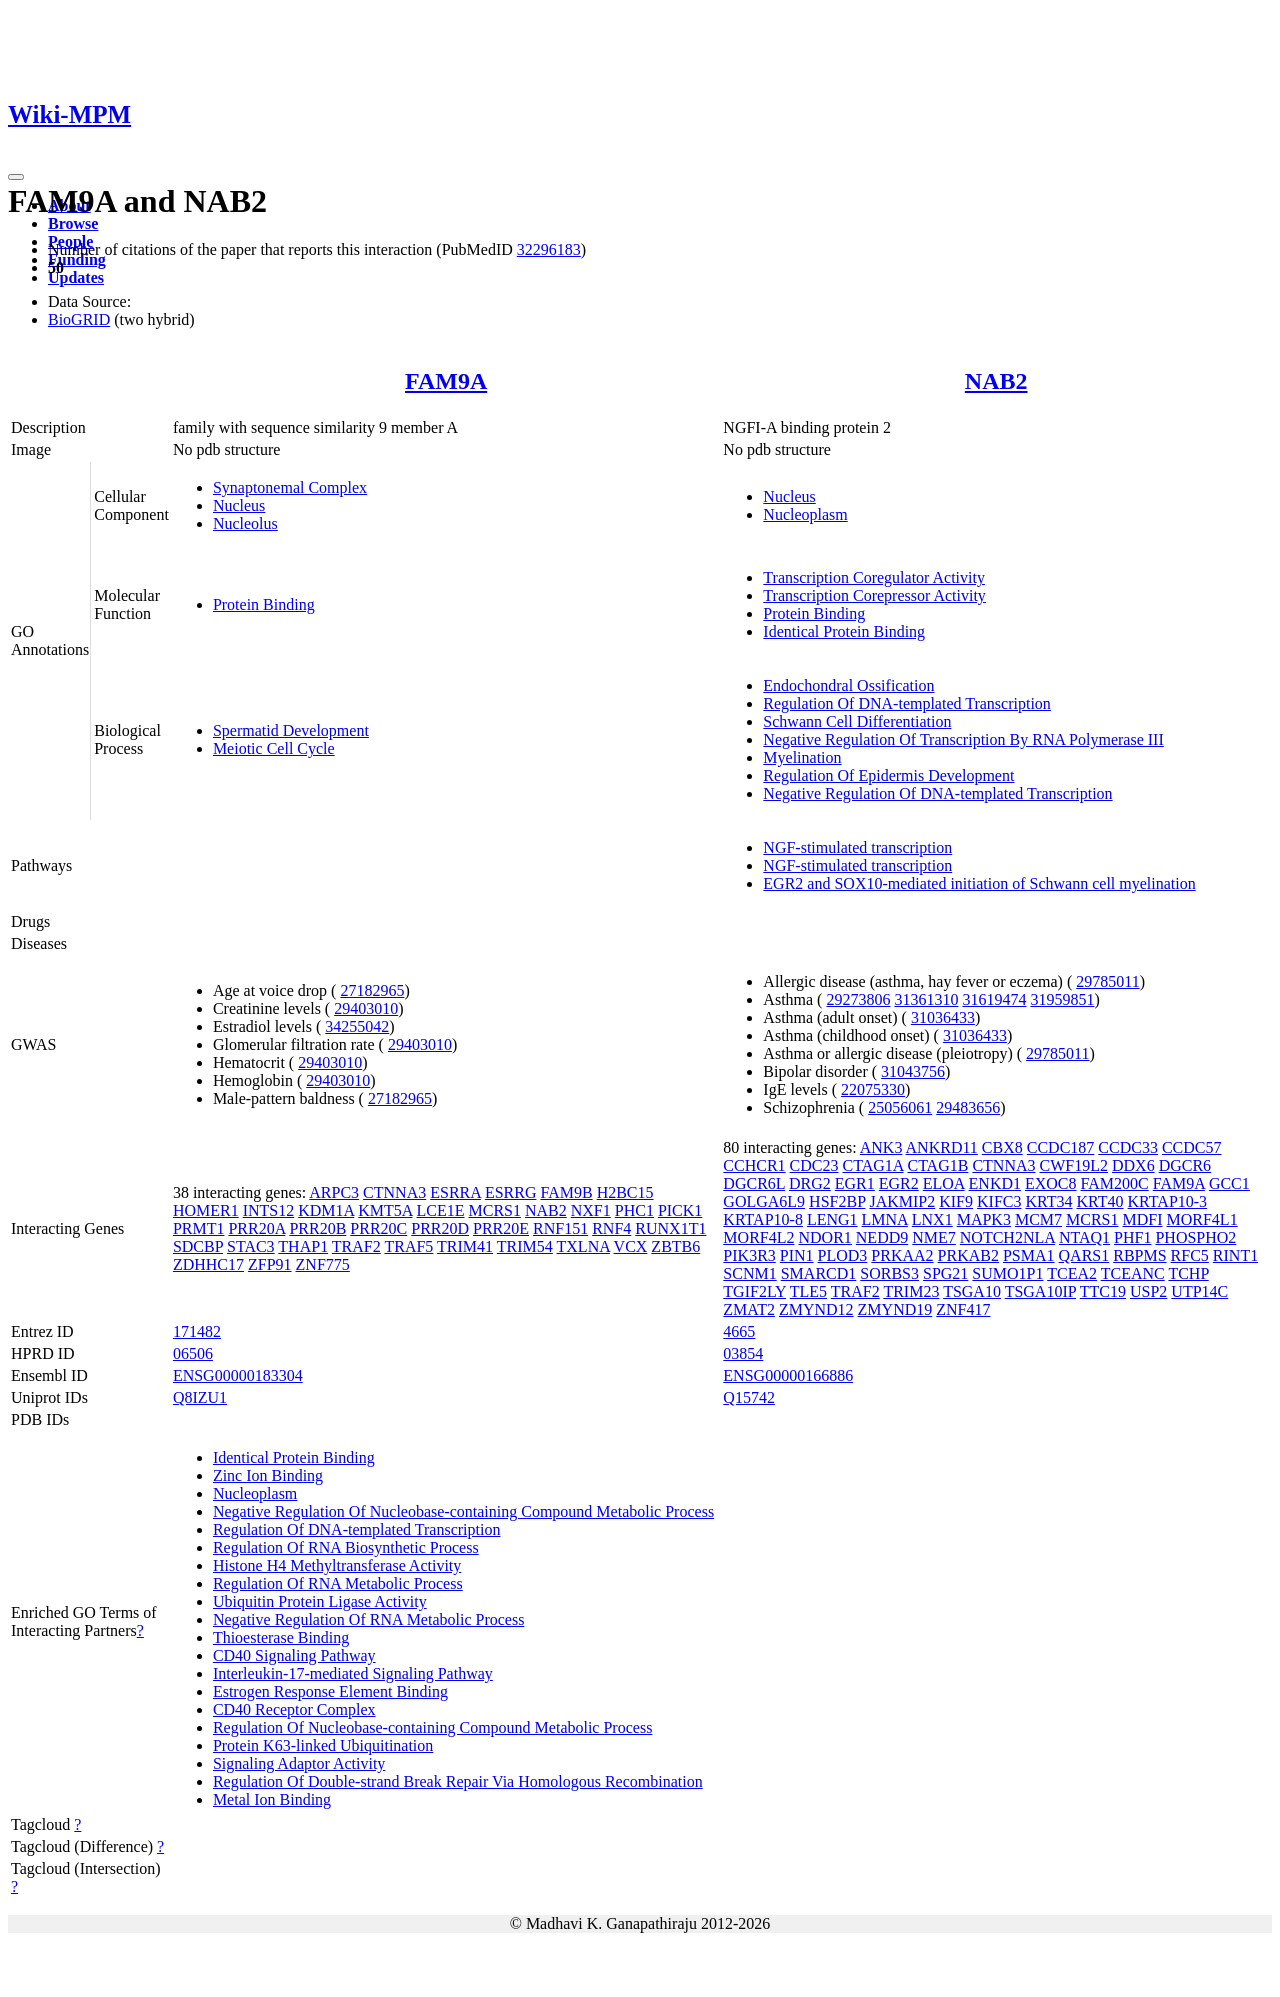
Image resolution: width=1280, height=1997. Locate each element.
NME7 (934, 1237)
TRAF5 (408, 1246)
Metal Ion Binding (272, 1799)
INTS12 (269, 1210)
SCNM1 (749, 1273)
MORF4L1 (1202, 1219)
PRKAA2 (902, 1255)
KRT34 (1048, 1201)
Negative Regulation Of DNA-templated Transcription (937, 793)
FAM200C (1115, 1183)
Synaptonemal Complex (290, 487)
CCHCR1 (754, 1165)
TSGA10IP (1040, 1291)
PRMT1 (199, 1228)
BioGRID (79, 319)
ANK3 (881, 1147)
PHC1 (634, 1210)
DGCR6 (1185, 1165)
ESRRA (455, 1192)
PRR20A (256, 1228)
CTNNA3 (394, 1192)
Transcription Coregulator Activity (874, 577)
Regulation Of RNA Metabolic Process (338, 1583)
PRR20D (440, 1228)
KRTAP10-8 (763, 1219)
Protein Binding (264, 604)
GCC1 (1229, 1183)
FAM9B (566, 1192)
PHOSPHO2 (1195, 1237)
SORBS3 (889, 1273)
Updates (76, 277)
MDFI (1143, 1219)
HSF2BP (837, 1201)
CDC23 (814, 1165)
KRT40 (1100, 1201)
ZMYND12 (816, 1309)
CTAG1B (937, 1165)
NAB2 (996, 381)
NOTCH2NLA (1007, 1237)
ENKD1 (995, 1183)
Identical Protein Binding (844, 631)
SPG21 (945, 1273)
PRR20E (501, 1228)
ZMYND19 (895, 1309)
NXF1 (591, 1210)
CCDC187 (1061, 1147)
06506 (193, 1353)
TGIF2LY (754, 1291)
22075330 (873, 1089)
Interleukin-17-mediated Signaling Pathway (353, 1673)
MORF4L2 (758, 1237)
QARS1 (1084, 1255)
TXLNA (583, 1246)
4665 (739, 1331)
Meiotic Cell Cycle (274, 748)
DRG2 (810, 1183)
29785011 (1107, 981)
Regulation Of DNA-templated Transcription (907, 703)
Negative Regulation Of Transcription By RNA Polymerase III (963, 739)
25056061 (900, 1107)
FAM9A (446, 381)
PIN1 (797, 1255)
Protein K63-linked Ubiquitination (323, 1745)
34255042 (357, 1026)
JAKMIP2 (902, 1201)
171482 (197, 1331)
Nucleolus (245, 523)
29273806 (858, 999)
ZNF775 (323, 1264)
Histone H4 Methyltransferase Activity (337, 1565)
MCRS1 (494, 1210)
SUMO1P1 (1007, 1273)
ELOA (944, 1183)
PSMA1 (1029, 1255)
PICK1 (680, 1210)
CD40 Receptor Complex (294, 1709)
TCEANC (1133, 1273)
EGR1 (855, 1183)
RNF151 (560, 1228)
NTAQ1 (1084, 1237)
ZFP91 (270, 1264)
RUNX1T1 (670, 1228)
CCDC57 (1192, 1147)
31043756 (913, 1071)
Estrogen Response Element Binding (330, 1691)
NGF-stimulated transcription (857, 847)
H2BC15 (625, 1192)
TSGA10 (972, 1291)
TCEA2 (1072, 1273)
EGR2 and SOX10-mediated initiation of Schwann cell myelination (979, 883)
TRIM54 (525, 1246)
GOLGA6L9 (764, 1201)
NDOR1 (824, 1237)
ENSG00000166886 (788, 1375)
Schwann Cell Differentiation (857, 721)
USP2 (1148, 1291)
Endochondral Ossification (848, 685)
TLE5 (808, 1291)
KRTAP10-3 (1168, 1201)
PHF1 (1132, 1237)
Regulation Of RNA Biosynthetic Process (346, 1547)
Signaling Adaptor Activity (299, 1763)
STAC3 (251, 1246)
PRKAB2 (968, 1255)
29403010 (366, 1008)
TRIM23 (911, 1291)
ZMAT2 (749, 1309)
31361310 (926, 999)
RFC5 (1190, 1255)
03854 (743, 1353)
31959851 (1062, 999)
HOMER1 (206, 1210)
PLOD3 (843, 1255)
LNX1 (932, 1219)
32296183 (549, 249)
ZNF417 (963, 1309)
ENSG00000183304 (238, 1375)
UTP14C (1199, 1291)
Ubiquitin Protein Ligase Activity (320, 1601)
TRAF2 (356, 1246)
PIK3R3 (749, 1255)
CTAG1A (873, 1165)
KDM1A (326, 1210)
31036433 (943, 1017)
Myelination (802, 757)
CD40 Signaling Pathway (294, 1655)
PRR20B (317, 1228)
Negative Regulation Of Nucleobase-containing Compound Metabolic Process (463, 1511)
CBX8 (1002, 1147)
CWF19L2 (1074, 1165)
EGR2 (899, 1183)
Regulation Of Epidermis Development (888, 775)
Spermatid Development (291, 730)
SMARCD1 (819, 1273)
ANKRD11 (942, 1147)
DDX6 (1133, 1165)
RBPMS (1139, 1255)
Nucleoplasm (805, 514)
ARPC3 (334, 1192)
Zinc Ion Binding (268, 1475)
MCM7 (1038, 1219)
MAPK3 (984, 1219)
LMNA (885, 1219)
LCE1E (440, 1210)
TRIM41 (465, 1246)
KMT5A (385, 1210)
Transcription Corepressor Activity (874, 595)
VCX (631, 1246)
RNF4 (611, 1228)
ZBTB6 (675, 1246)
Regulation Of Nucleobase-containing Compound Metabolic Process (432, 1727)
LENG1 (832, 1219)
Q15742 (749, 1397)
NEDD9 (882, 1237)
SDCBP (198, 1246)
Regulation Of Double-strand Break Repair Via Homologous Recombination (458, 1781)
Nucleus (239, 505)
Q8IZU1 (200, 1397)
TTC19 (1103, 1291)
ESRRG (511, 1192)
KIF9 (956, 1201)
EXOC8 (1051, 1183)
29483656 (968, 1107)
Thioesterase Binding (281, 1637)
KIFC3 (999, 1201)
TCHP (1188, 1273)
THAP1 (303, 1246)
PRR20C (378, 1228)
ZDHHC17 (208, 1264)
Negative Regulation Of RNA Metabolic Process (369, 1619)
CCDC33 (1128, 1147)
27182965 (372, 990)
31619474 (994, 999)
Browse (73, 223)
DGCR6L (754, 1183)
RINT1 (1235, 1255)
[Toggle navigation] (16, 177)
